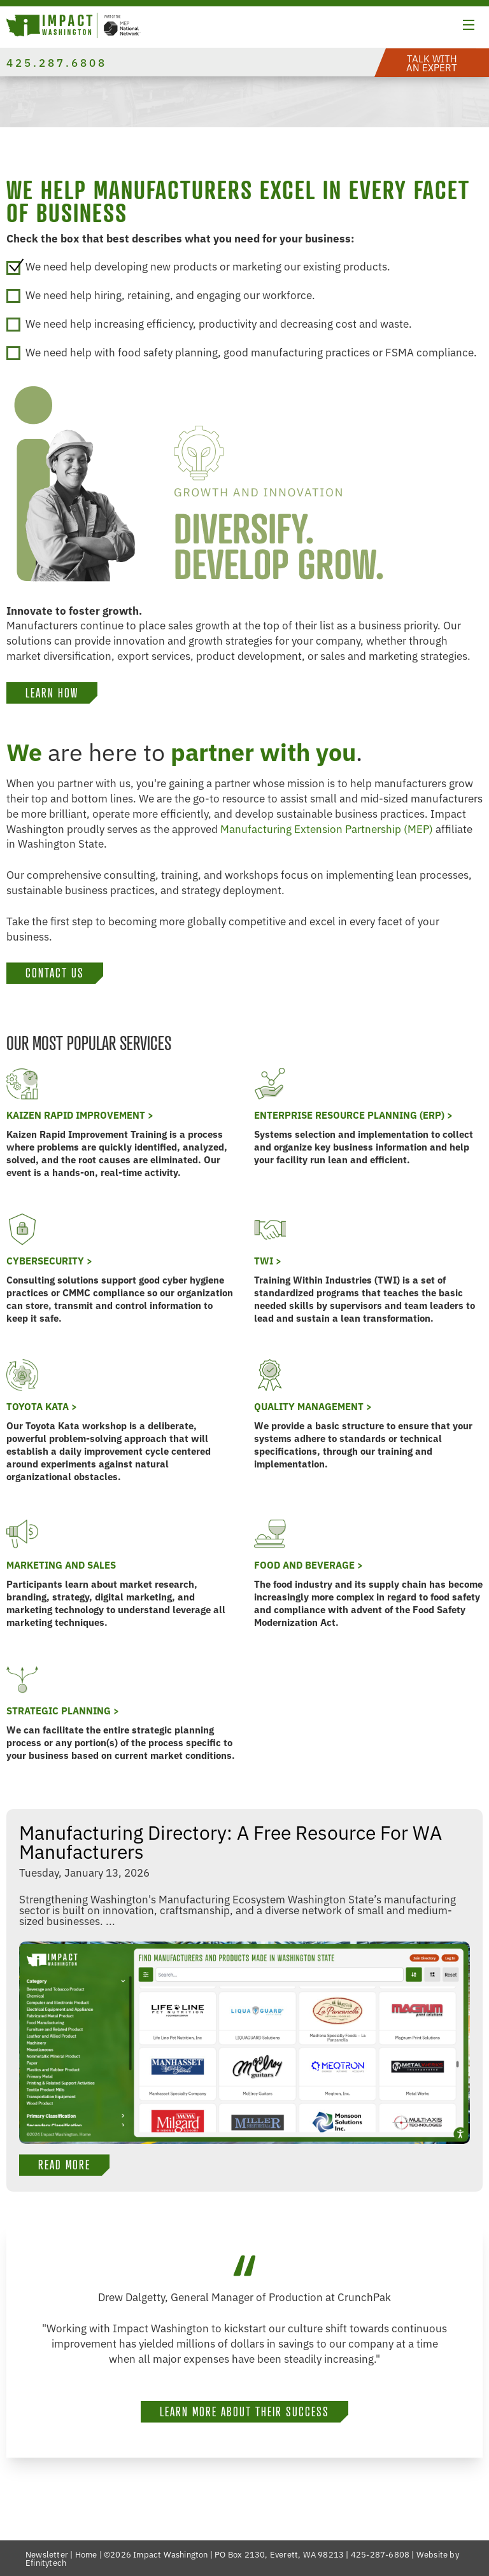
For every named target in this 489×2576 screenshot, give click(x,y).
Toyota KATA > (41, 1406)
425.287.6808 (56, 62)
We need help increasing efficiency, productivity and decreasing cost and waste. (209, 324)
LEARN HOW (51, 693)
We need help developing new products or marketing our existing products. (198, 266)
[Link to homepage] (73, 27)
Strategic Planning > (62, 1710)
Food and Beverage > (308, 1564)
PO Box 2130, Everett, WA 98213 (279, 2554)
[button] (469, 26)
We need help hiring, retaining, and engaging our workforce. (160, 295)
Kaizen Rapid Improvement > (79, 1114)
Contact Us (54, 973)
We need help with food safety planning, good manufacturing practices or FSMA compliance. (241, 352)
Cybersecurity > (49, 1260)
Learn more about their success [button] (244, 2411)
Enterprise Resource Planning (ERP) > (353, 1114)
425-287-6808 (380, 2554)
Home (86, 2554)
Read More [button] (64, 2165)
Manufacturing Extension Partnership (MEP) (326, 828)
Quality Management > (313, 1406)
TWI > (267, 1260)
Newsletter (46, 2554)
